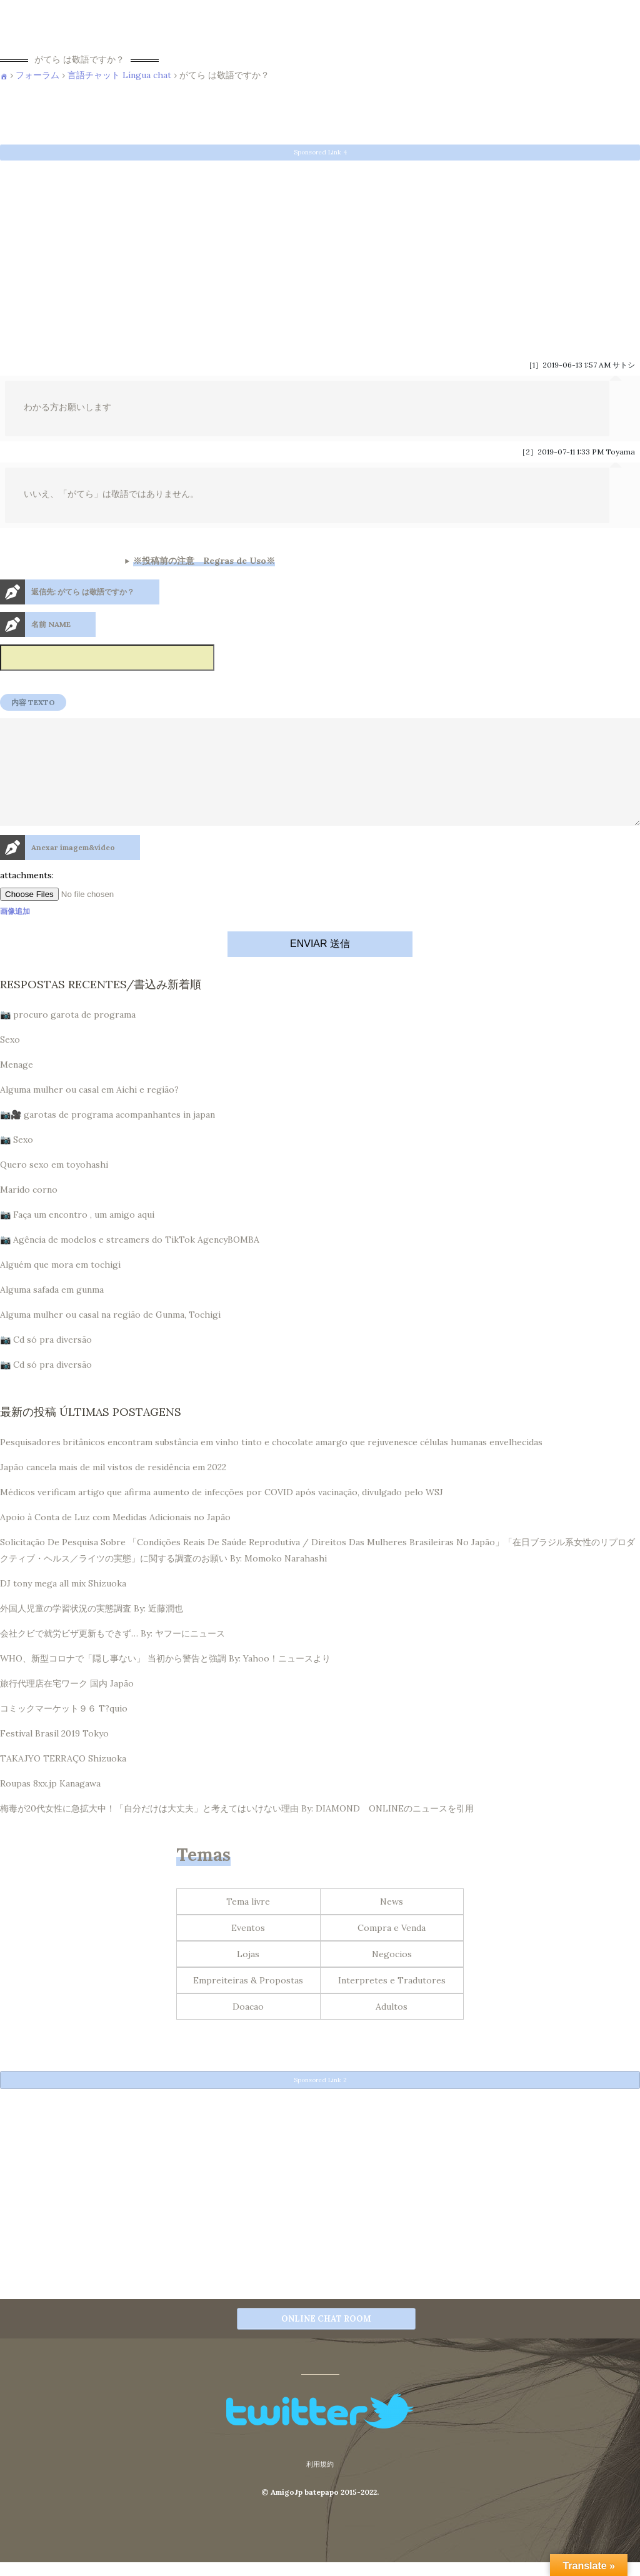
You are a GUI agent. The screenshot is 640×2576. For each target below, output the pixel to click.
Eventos (248, 1947)
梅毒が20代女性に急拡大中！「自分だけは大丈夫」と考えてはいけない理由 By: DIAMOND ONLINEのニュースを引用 (237, 1828)
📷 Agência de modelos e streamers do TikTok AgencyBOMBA (129, 1259)
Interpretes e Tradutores (392, 2000)
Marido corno (29, 1209)
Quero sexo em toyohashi (54, 1184)
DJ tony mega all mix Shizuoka (63, 1603)
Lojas (248, 1974)
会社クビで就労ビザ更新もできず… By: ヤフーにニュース (112, 1653)
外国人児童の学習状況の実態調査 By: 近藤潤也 (91, 1628)
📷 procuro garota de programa (68, 1034)
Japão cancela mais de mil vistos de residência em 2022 (113, 1487)
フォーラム (37, 75)
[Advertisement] (320, 253)
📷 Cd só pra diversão (46, 1359)
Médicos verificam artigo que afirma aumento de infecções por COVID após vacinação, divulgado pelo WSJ (221, 1512)
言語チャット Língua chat (119, 75)
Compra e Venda (392, 1947)
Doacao (248, 2026)
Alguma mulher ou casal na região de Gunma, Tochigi (110, 1334)
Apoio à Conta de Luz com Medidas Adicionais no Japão (115, 1537)
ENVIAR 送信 (320, 963)
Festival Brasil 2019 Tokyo (54, 1753)
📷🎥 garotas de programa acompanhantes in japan (107, 1134)
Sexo (10, 1059)
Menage (16, 1084)
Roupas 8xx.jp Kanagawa (50, 1803)
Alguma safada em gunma (52, 1309)
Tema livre (248, 1921)
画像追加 (15, 931)
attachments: (27, 895)
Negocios (392, 1974)
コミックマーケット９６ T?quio (64, 1728)
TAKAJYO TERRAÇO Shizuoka (63, 1778)
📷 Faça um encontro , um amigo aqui (77, 1234)
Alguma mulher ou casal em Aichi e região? (89, 1109)
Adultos (392, 2026)
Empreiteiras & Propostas (248, 2000)
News (391, 1921)
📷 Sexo (16, 1159)
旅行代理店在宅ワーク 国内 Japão (67, 1703)
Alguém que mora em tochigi (60, 1284)
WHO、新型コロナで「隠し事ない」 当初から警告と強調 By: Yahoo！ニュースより (165, 1678)
